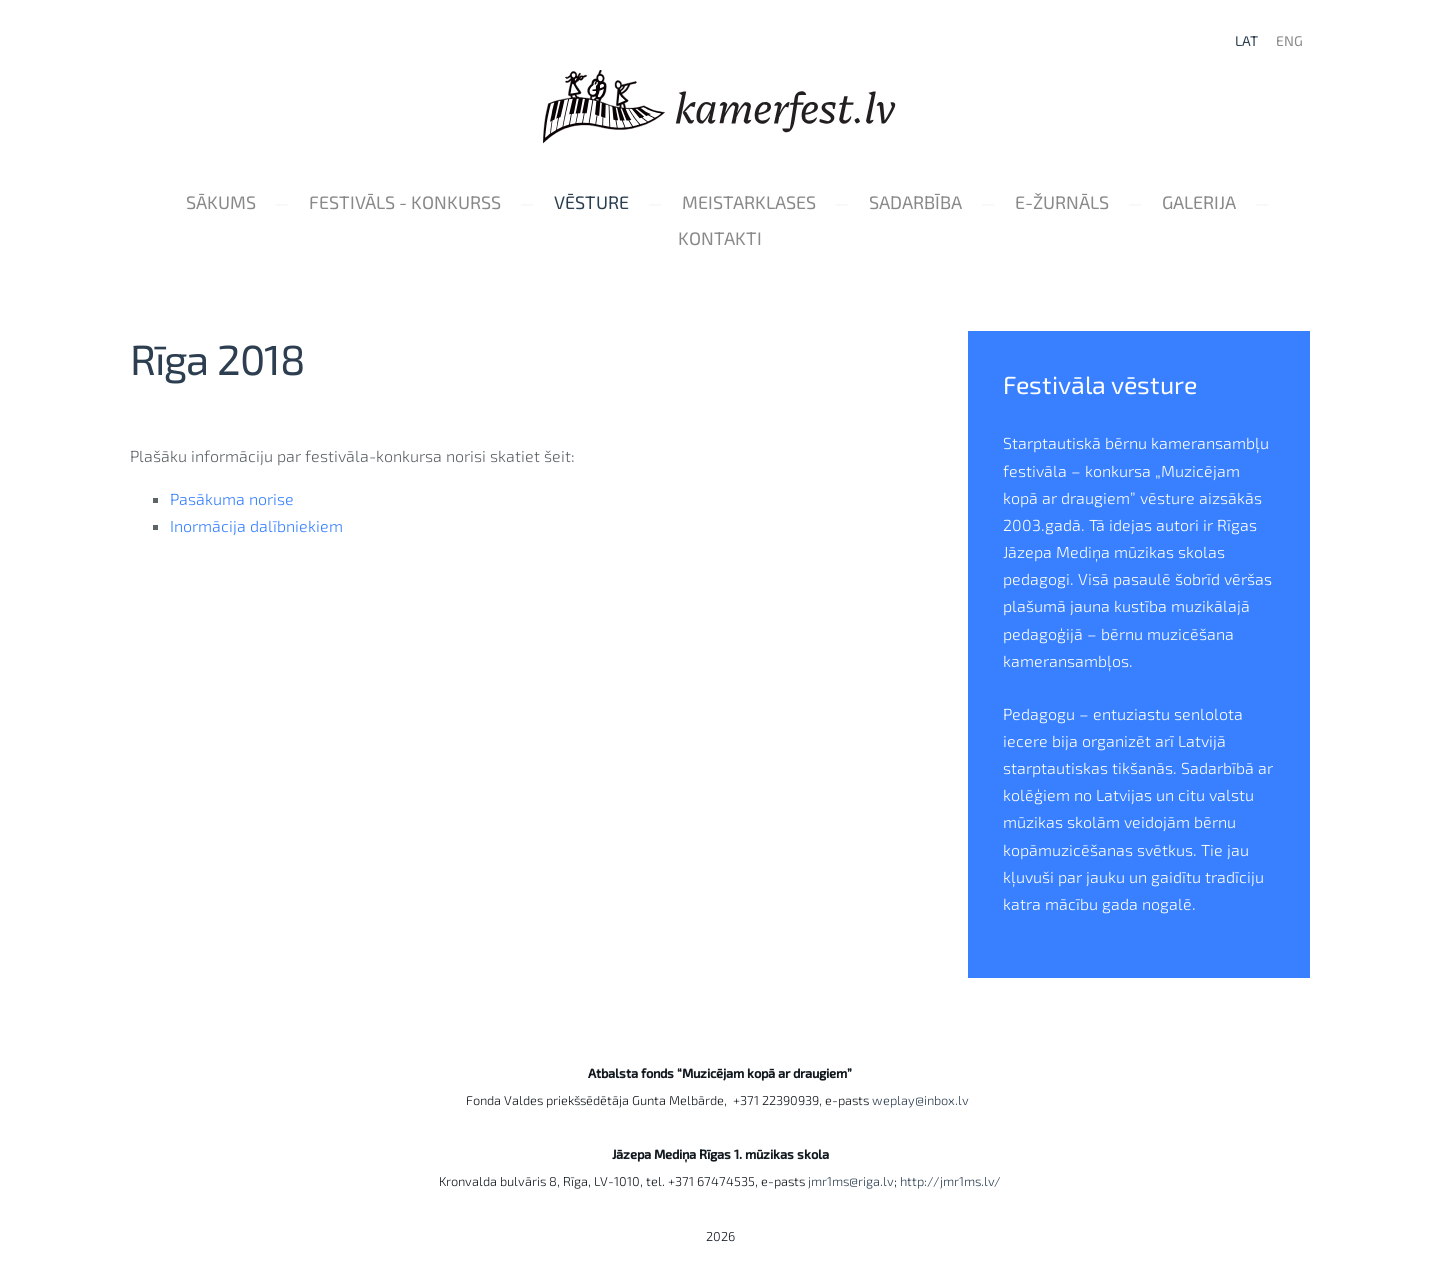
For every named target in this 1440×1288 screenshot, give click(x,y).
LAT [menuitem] (1246, 40)
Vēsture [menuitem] (591, 202)
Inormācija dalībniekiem (256, 525)
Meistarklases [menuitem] (749, 202)
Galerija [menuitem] (1199, 202)
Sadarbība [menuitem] (915, 202)
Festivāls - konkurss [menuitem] (405, 202)
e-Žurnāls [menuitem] (1062, 202)
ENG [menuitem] (1289, 40)
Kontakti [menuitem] (720, 238)
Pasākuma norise (232, 498)
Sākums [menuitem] (221, 202)
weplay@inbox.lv (923, 1100)
